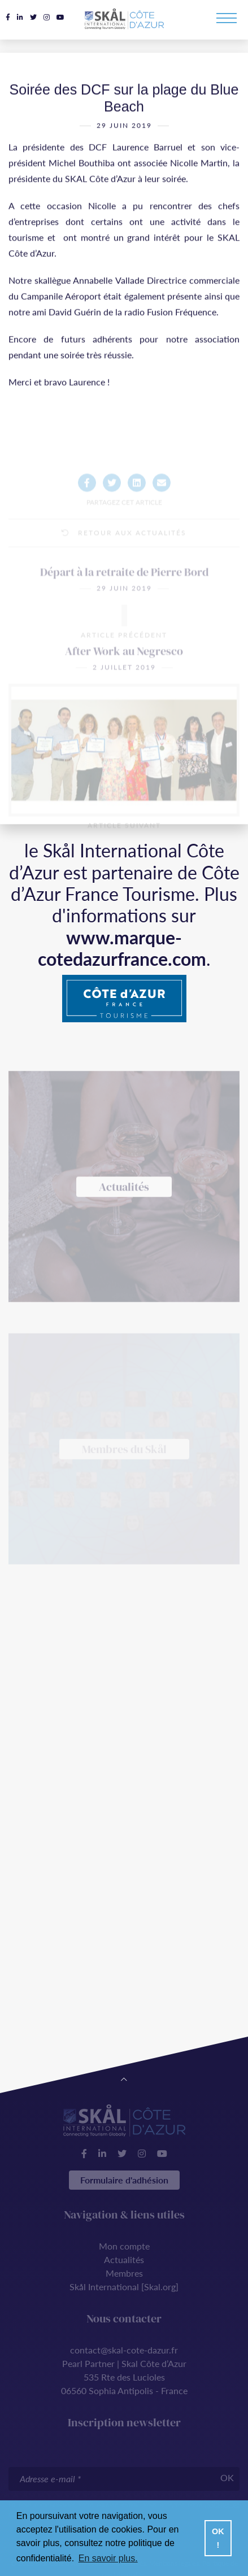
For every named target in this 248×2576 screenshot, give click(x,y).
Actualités (124, 2259)
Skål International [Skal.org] (124, 2286)
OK (227, 2477)
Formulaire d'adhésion (124, 2179)
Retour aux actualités (124, 555)
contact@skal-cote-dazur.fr (124, 2349)
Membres (124, 2273)
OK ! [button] (218, 2538)
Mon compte (124, 2246)
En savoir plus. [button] (108, 2558)
